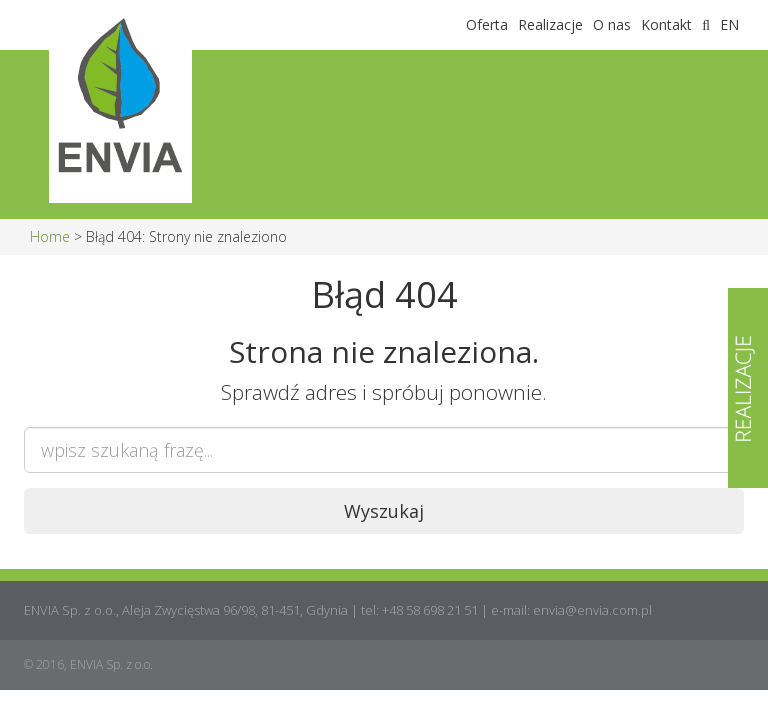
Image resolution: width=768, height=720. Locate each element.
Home (50, 236)
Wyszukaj (384, 511)
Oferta (487, 24)
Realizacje (550, 24)
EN (729, 24)
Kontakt (666, 24)
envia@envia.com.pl (592, 610)
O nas (612, 24)
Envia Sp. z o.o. (120, 25)
